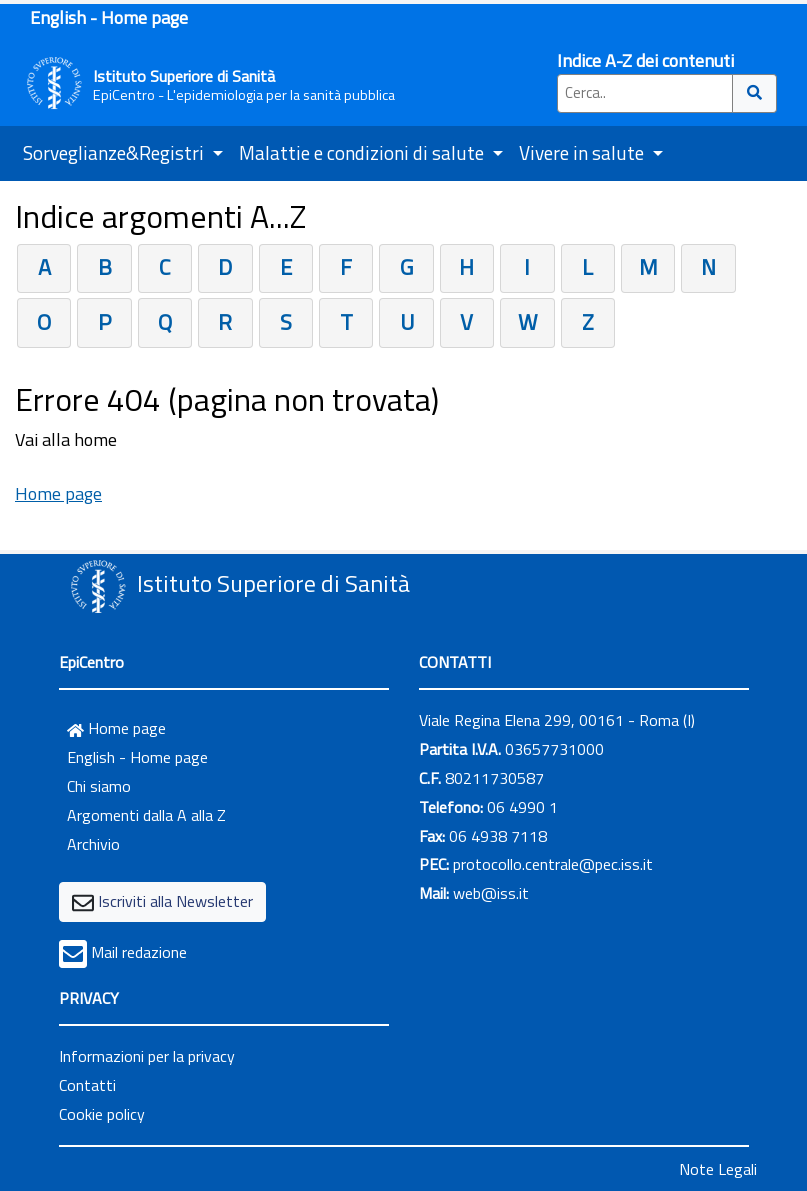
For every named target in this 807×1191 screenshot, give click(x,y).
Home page (58, 493)
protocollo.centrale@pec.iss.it (553, 864)
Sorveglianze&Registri (115, 152)
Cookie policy (102, 1114)
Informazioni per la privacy (147, 1056)
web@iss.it (491, 893)
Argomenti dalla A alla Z (146, 815)
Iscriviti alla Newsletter (175, 901)
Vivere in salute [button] (583, 152)
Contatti (87, 1085)
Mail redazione (139, 952)
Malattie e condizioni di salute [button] (363, 152)
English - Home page (109, 17)
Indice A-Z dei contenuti (645, 60)
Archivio (93, 844)
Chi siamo (99, 786)
